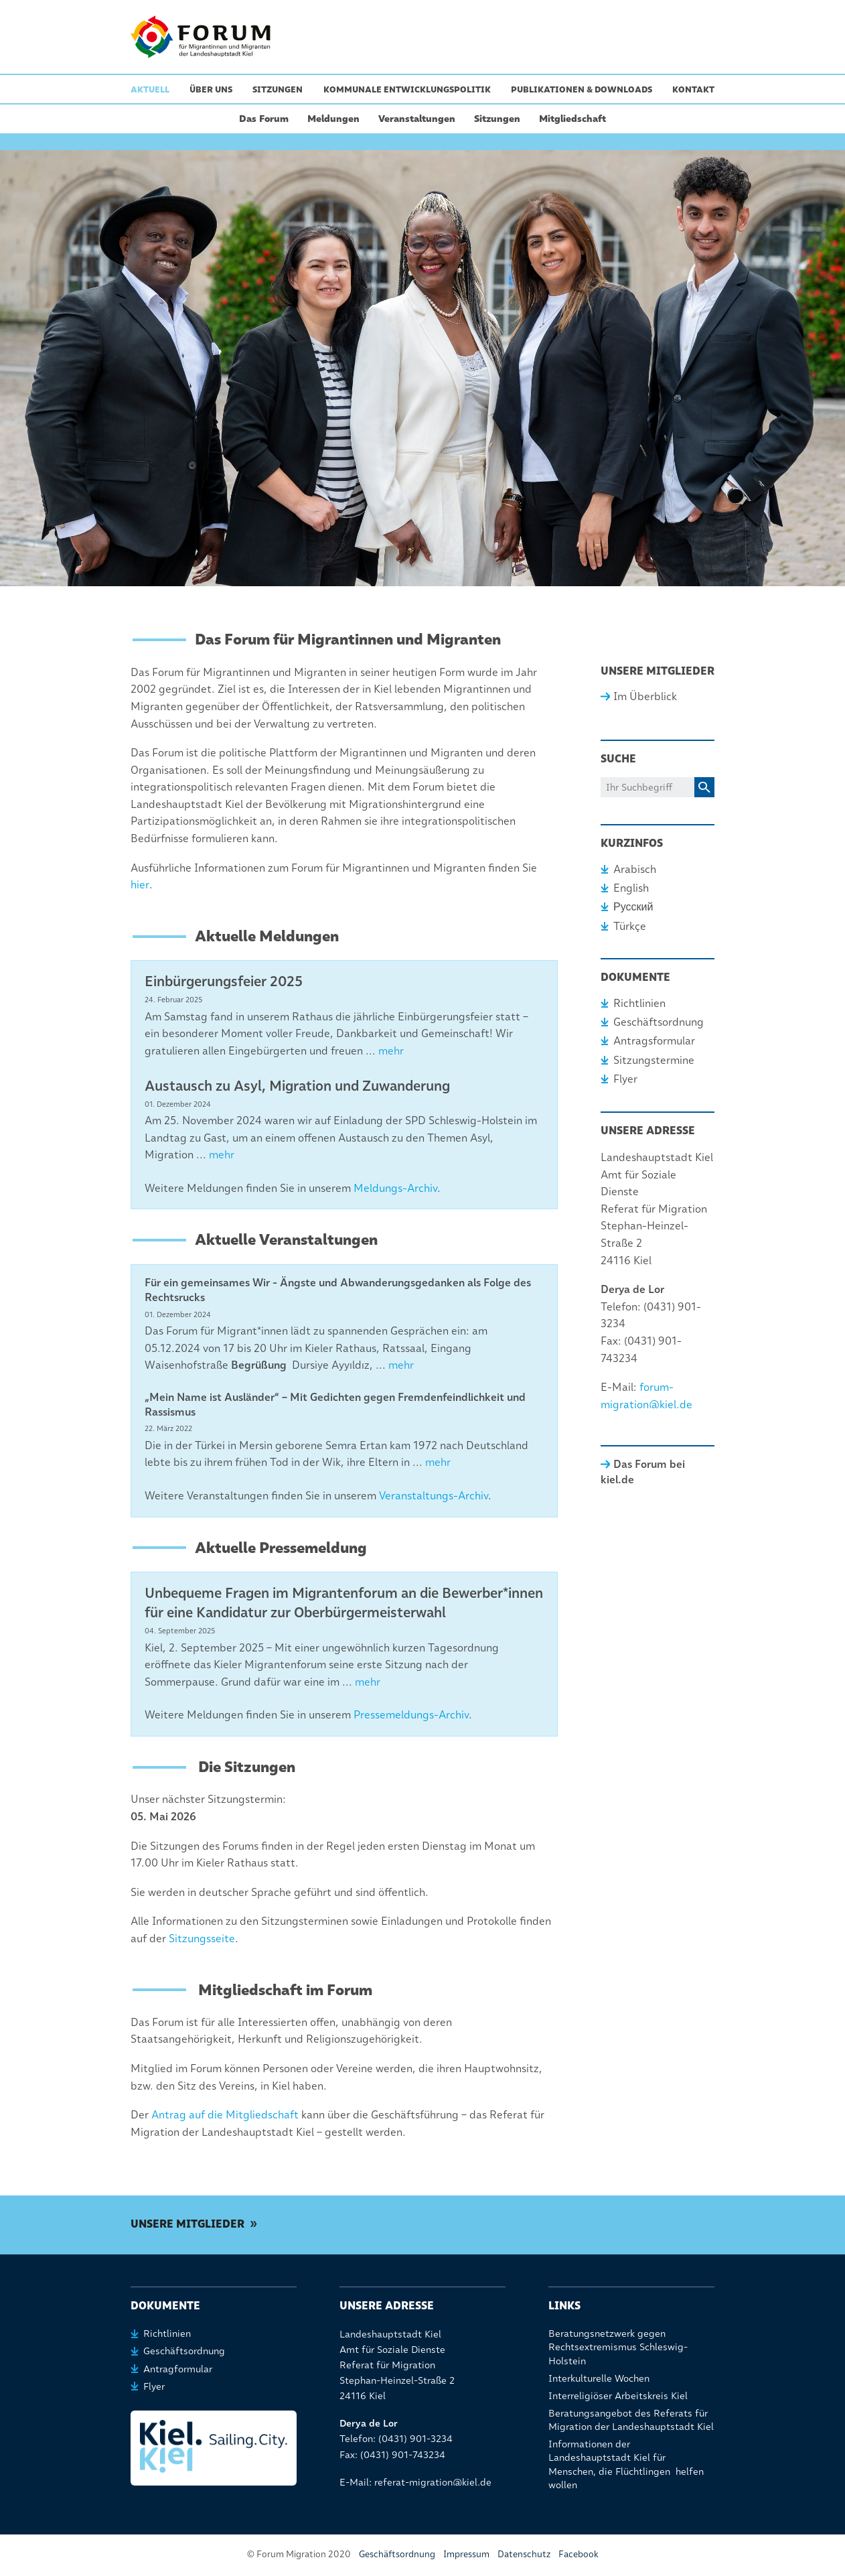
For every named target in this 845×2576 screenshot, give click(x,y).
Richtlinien (639, 1003)
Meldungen (333, 119)
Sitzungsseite (202, 1938)
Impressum (466, 2554)
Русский (633, 906)
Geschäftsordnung (658, 1022)
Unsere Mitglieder (187, 2224)
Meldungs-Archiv (395, 1188)
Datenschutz (523, 2554)
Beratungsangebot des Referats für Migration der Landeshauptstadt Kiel (631, 2420)
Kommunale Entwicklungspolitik (407, 89)
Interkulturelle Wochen (598, 2378)
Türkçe (629, 926)
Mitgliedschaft (572, 119)
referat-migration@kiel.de (432, 2482)
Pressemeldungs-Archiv (411, 1714)
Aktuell (150, 89)
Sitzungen (277, 89)
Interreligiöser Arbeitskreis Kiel (618, 2396)
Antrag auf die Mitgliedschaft (225, 2114)
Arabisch (634, 869)
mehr (391, 1050)
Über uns (210, 89)
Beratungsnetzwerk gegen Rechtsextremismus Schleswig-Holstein (618, 2346)
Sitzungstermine (653, 1060)
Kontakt (693, 89)
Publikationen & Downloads (581, 89)
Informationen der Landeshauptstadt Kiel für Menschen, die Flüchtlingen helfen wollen (626, 2464)
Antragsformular (654, 1040)
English (631, 888)
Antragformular (177, 2369)
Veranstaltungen (416, 119)
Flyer (625, 1079)
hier (140, 884)
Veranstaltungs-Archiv (433, 1495)
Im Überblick (645, 696)
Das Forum (264, 119)
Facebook (578, 2554)
